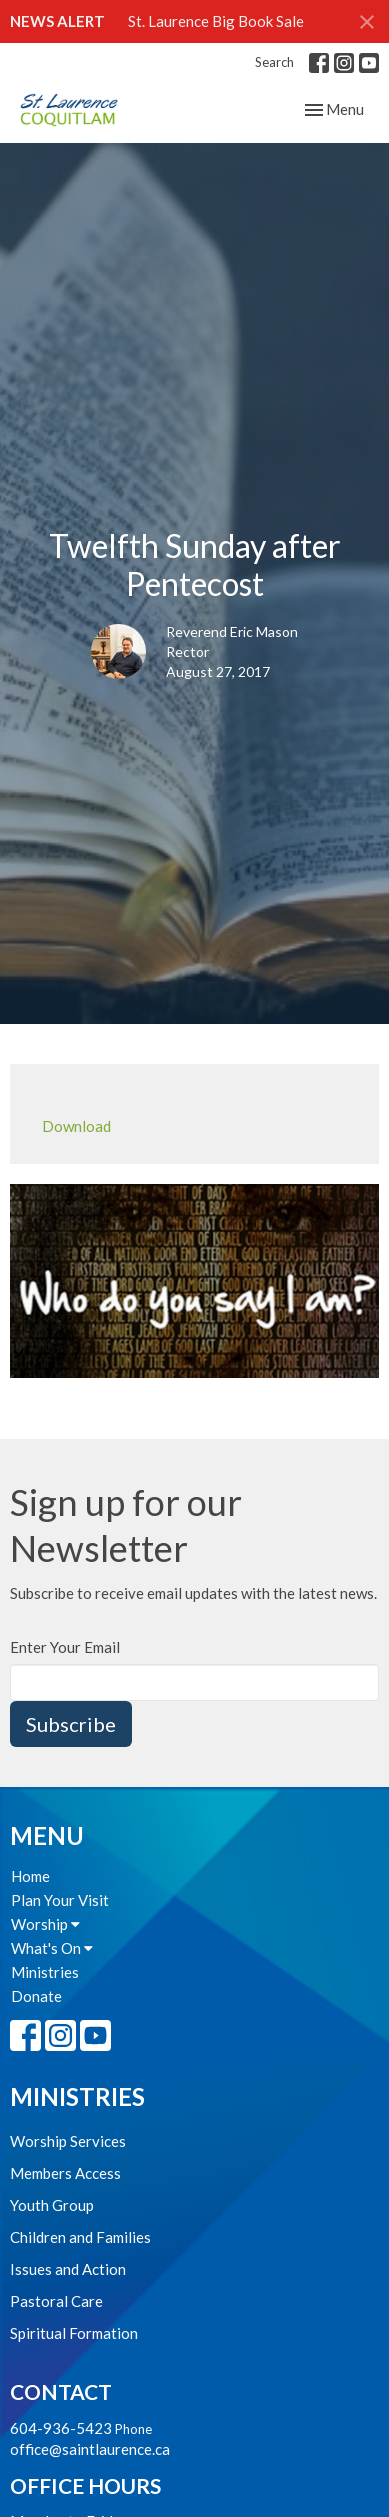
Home (30, 1876)
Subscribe (71, 1724)
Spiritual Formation (74, 2333)
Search (274, 62)
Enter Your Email (65, 1647)
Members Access (65, 2173)
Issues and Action (68, 2269)
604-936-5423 (61, 2428)
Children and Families (80, 2237)
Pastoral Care (56, 2301)
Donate (36, 1996)
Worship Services (68, 2141)
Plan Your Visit (60, 1900)
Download (76, 1126)
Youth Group (52, 2205)
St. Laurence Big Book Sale (216, 21)
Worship (45, 1924)
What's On (52, 1948)
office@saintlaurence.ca (90, 2449)
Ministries (45, 1972)
